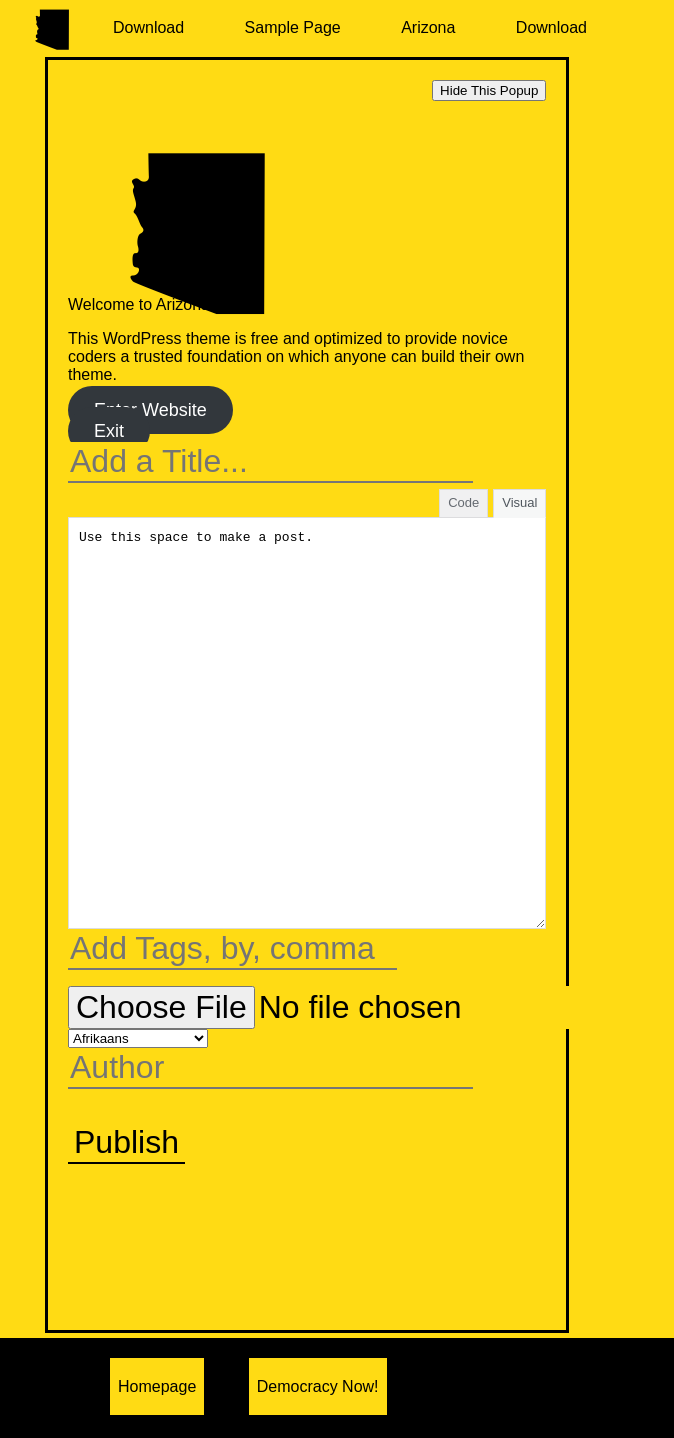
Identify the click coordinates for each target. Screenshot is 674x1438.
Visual (519, 502)
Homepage (157, 1386)
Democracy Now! (318, 1386)
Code (463, 502)
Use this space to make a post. (307, 723)
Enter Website (150, 410)
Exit (109, 431)
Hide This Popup (489, 90)
